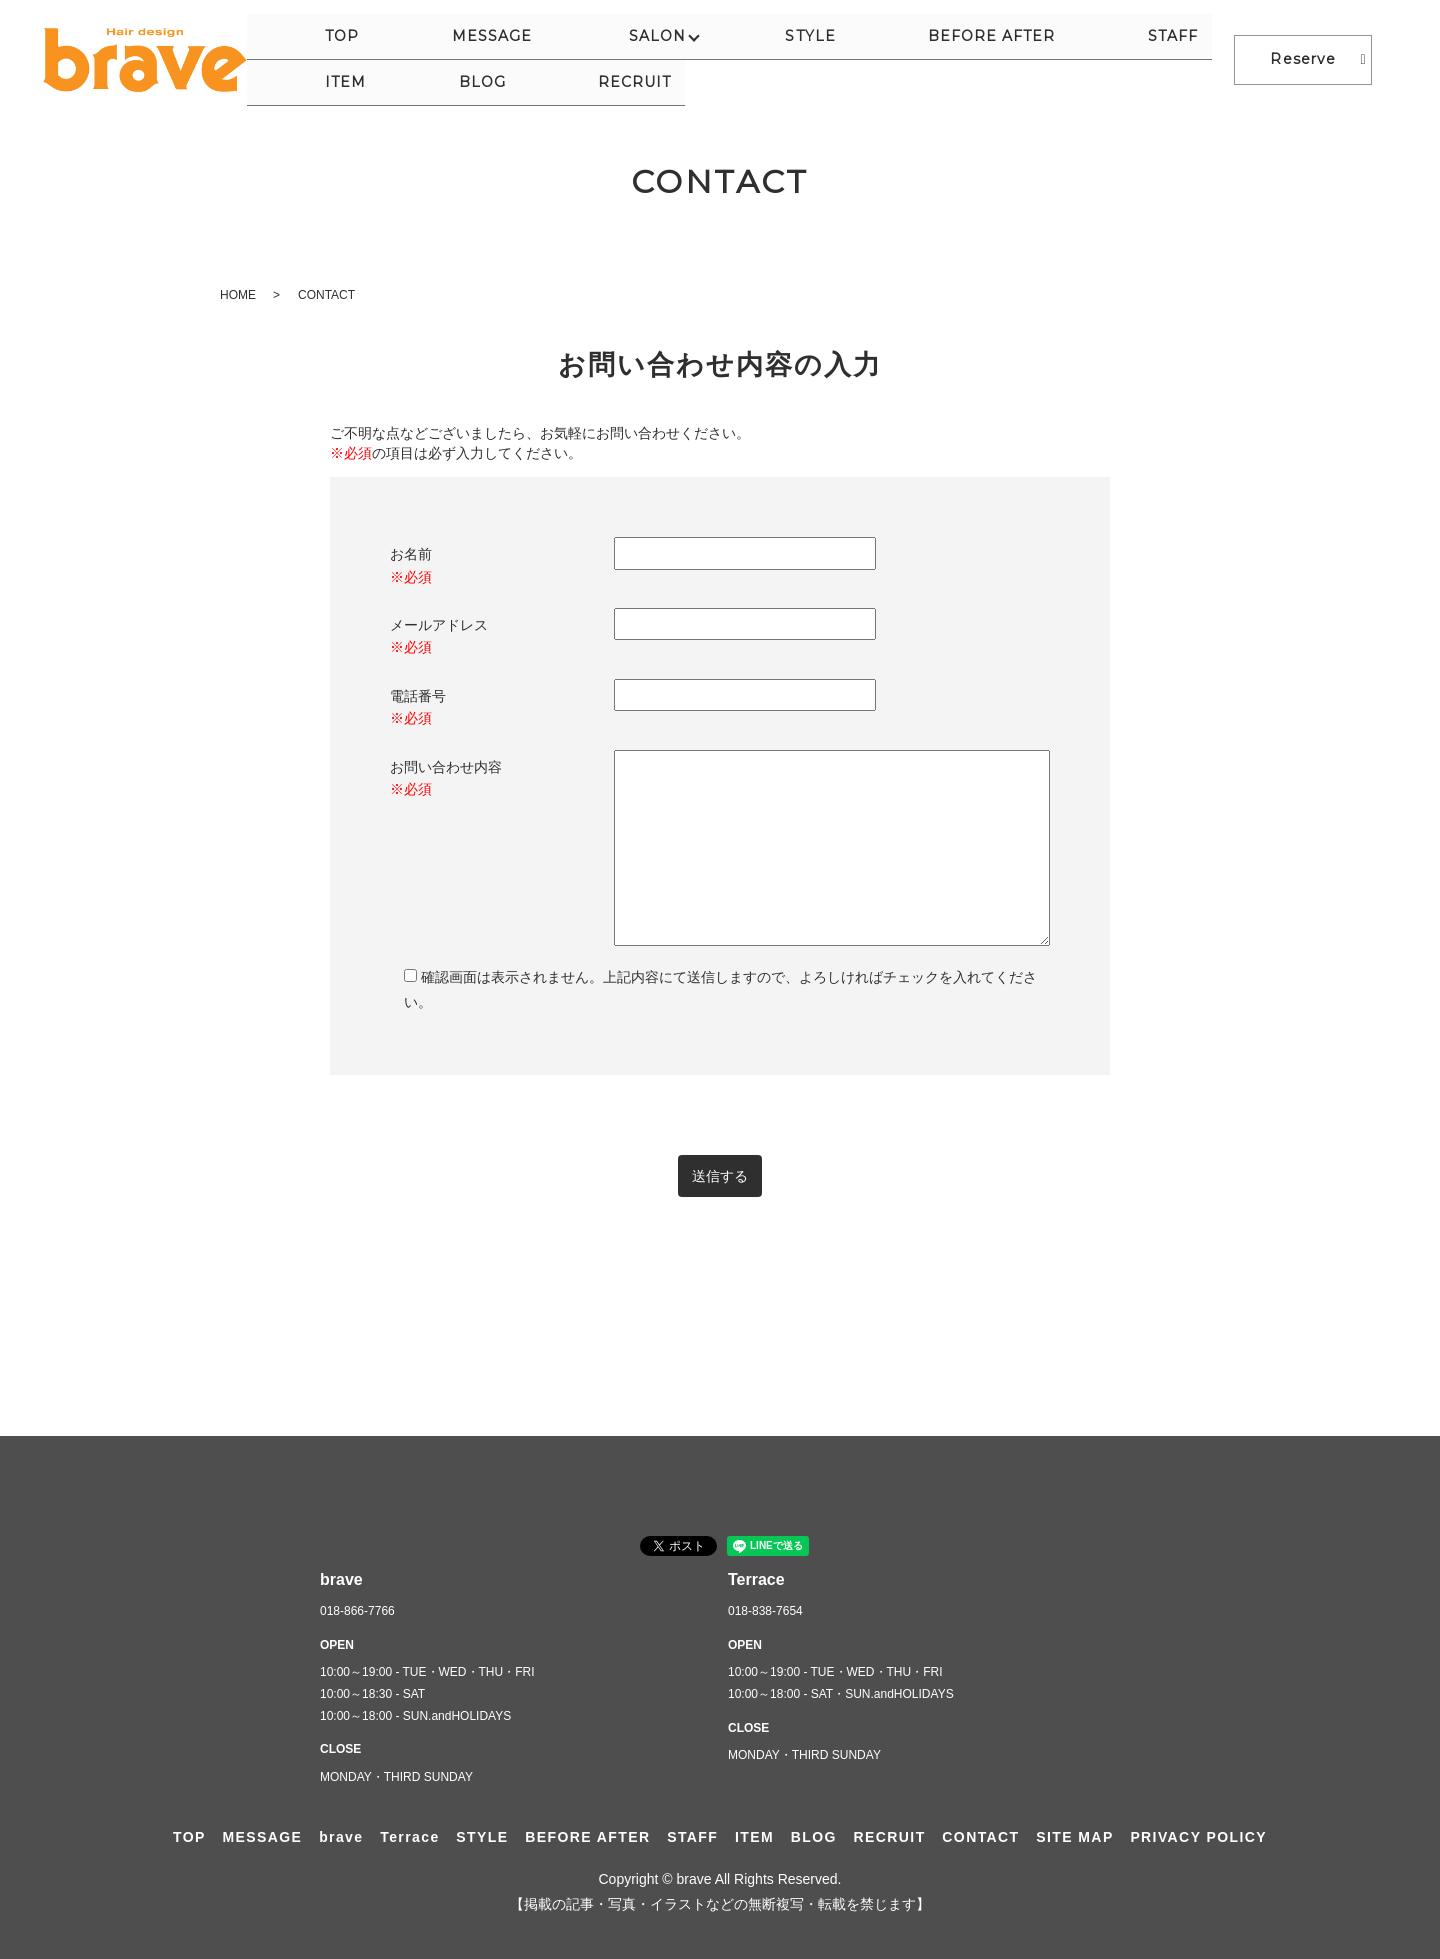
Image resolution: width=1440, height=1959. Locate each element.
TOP (404, 59)
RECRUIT (1170, 59)
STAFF (937, 59)
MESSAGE (489, 59)
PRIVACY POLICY (1198, 1837)
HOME (238, 295)
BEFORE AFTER (820, 59)
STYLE (703, 59)
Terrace (409, 1837)
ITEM (1010, 59)
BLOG (1082, 59)
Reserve (1302, 59)
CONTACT (980, 1837)
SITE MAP (1074, 1837)
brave (341, 1837)
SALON (600, 59)
